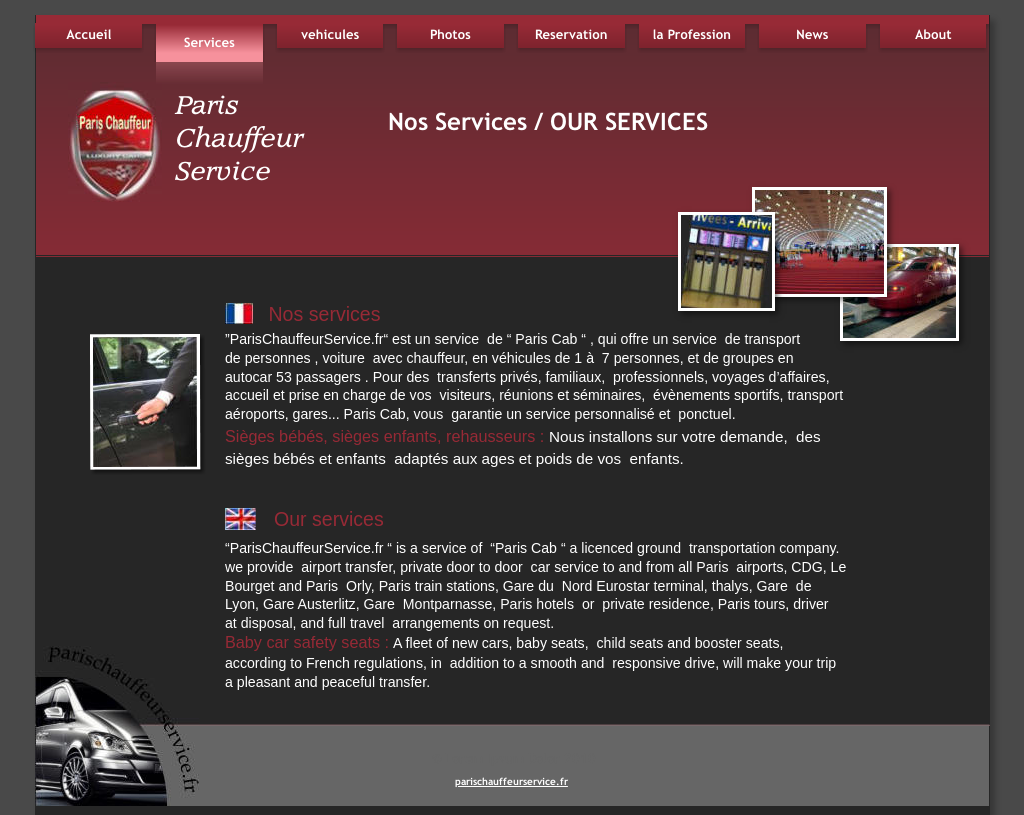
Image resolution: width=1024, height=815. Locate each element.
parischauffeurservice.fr (511, 781)
